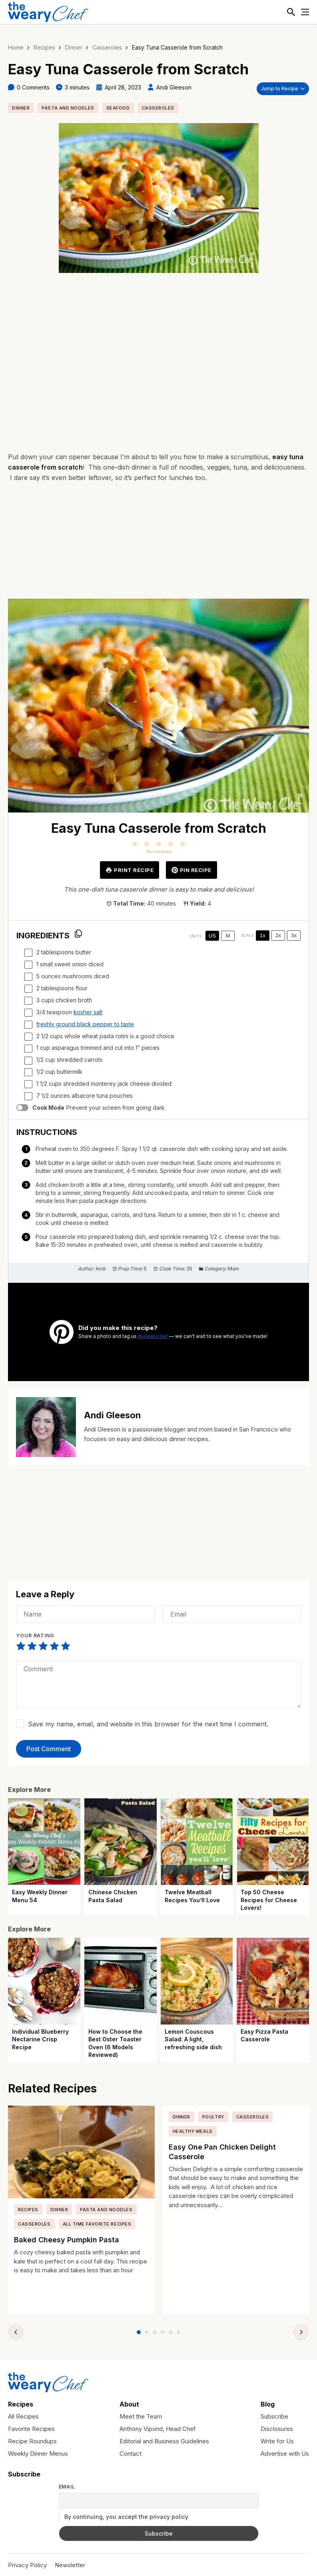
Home (16, 47)
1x (262, 935)
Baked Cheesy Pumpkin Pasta (66, 2239)
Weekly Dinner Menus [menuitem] (38, 2453)
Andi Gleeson (173, 87)
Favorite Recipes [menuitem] (31, 2428)
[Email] (232, 1613)
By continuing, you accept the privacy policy (123, 2516)
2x (278, 935)
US (212, 935)
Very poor (21, 1645)
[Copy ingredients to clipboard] (78, 933)
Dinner (73, 47)
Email (67, 2486)
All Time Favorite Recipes (97, 2223)
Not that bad (32, 1645)
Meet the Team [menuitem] (141, 2416)
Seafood (118, 107)
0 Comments (33, 87)
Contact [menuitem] (131, 2453)
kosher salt (88, 1011)
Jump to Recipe (279, 87)
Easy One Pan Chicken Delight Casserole (222, 2151)
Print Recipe (130, 869)
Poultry (213, 2116)
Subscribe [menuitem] (274, 2416)
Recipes (44, 47)
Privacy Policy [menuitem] (27, 2564)
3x (294, 935)
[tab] (139, 2332)
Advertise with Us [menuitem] (285, 2453)
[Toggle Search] (289, 12)
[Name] (85, 1613)
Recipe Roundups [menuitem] (32, 2440)
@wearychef (153, 1335)
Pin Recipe (191, 869)
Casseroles (107, 47)
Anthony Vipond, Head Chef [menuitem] (158, 2428)
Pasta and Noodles (68, 107)
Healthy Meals (193, 2130)
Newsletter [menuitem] (70, 2564)
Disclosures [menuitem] (277, 2428)
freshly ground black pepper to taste (85, 1023)
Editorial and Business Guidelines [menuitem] (164, 2440)
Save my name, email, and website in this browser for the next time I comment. (148, 1723)
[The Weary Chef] (48, 12)
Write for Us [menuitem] (277, 2440)
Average (43, 1645)
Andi (101, 1268)
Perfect (65, 1645)
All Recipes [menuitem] (23, 2416)
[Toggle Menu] (305, 12)
